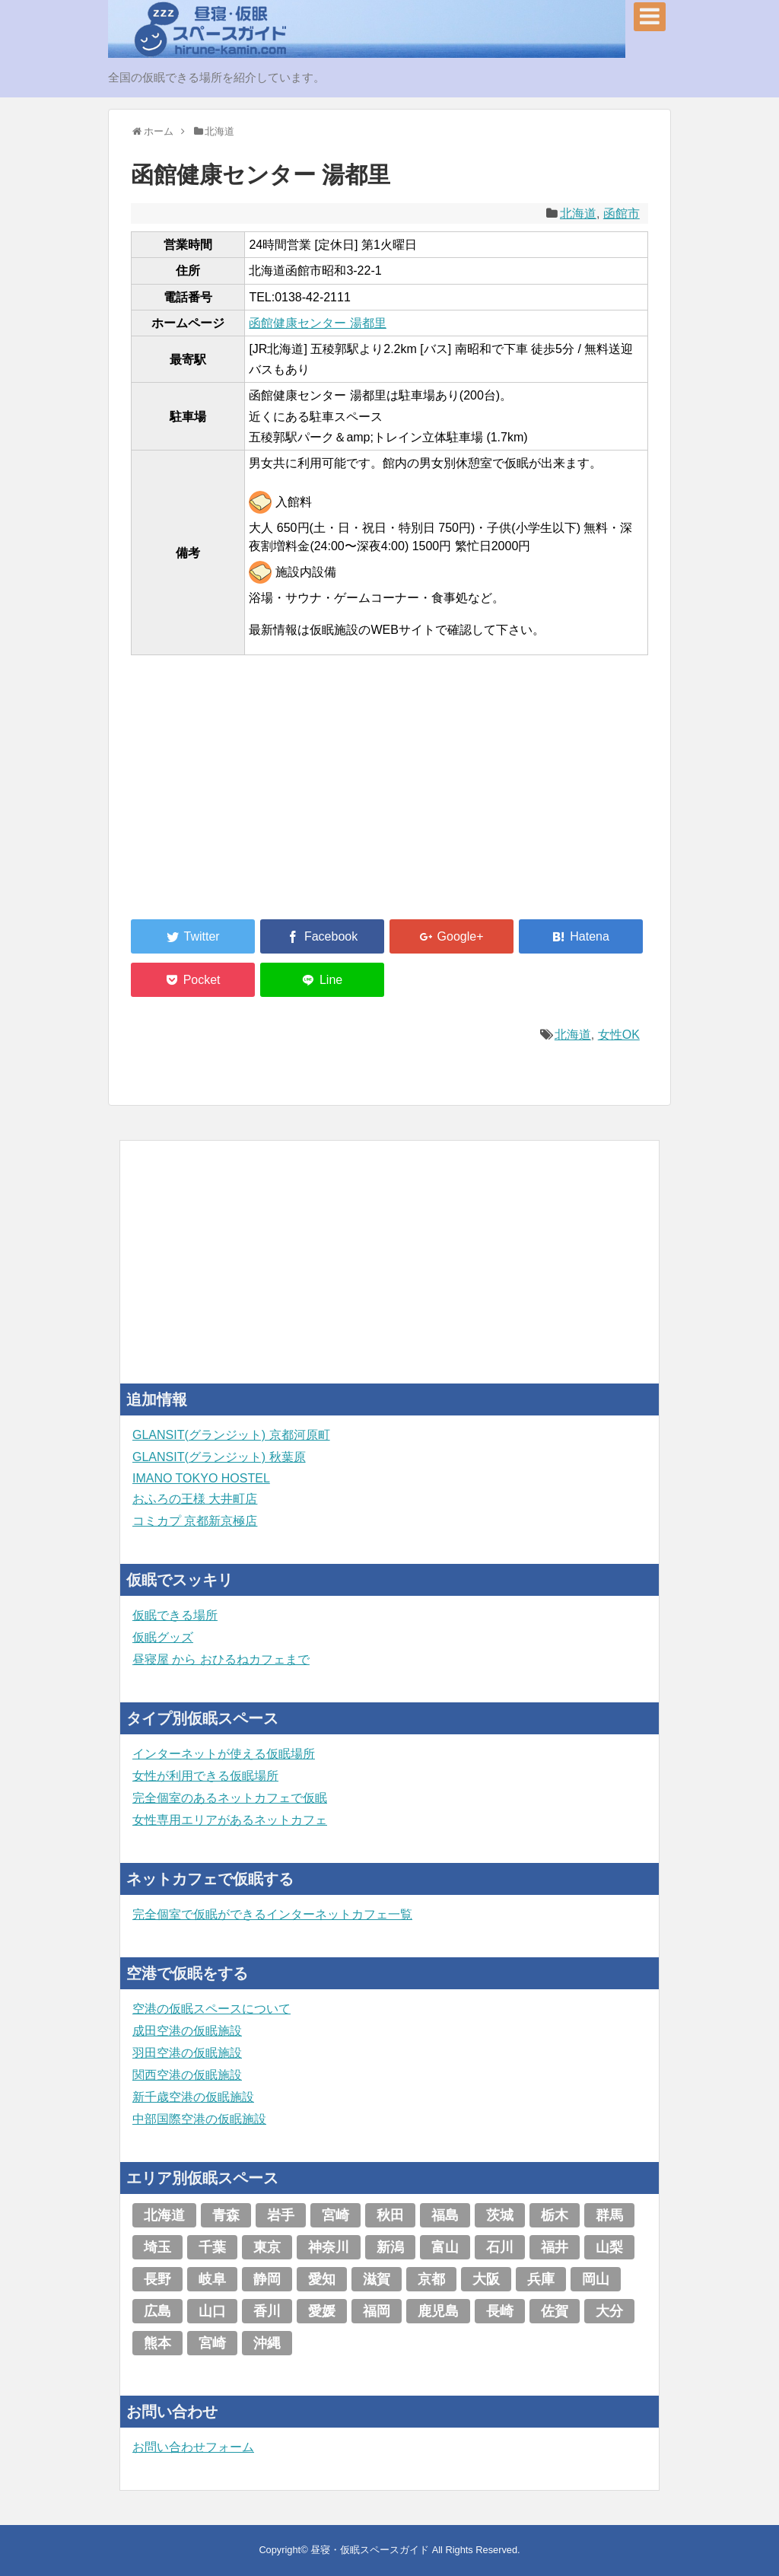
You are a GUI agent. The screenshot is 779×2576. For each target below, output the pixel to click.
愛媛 (321, 2311)
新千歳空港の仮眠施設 (193, 2096)
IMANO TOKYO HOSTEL (201, 1478)
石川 (500, 2247)
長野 (157, 2279)
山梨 (609, 2247)
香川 (267, 2311)
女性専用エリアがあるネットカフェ (229, 1819)
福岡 (376, 2311)
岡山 (595, 2279)
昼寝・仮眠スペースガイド (369, 2549)
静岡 (267, 2279)
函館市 (621, 213)
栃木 (554, 2215)
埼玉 (157, 2247)
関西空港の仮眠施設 (187, 2074)
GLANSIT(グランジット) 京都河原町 (231, 1434)
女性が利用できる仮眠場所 (205, 1775)
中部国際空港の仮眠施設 (199, 2119)
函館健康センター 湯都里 (317, 323)
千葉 (212, 2247)
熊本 (157, 2343)
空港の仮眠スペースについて (211, 2008)
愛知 (321, 2279)
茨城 (500, 2215)
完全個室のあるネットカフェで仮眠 (229, 1797)
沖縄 (267, 2343)
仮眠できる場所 (175, 1615)
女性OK (619, 1034)
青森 (226, 2215)
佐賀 (554, 2311)
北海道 (578, 213)
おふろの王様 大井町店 (194, 1498)
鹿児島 (438, 2311)
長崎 (500, 2311)
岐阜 (212, 2279)
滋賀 (376, 2279)
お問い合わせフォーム (193, 2447)
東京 (267, 2247)
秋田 (390, 2215)
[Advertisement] (245, 796)
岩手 (280, 2215)
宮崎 (335, 2215)
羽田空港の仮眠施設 (187, 2052)
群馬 (609, 2215)
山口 (212, 2311)
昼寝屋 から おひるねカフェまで (221, 1659)
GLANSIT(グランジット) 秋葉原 (219, 1456)
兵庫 (541, 2279)
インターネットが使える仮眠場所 (223, 1753)
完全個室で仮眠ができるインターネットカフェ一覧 (272, 1914)
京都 (431, 2279)
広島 (157, 2311)
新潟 (390, 2247)
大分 (609, 2311)
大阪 (486, 2279)
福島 (445, 2215)
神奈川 (328, 2247)
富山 (445, 2247)
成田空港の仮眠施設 (187, 2030)
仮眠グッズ (162, 1637)
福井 (554, 2247)
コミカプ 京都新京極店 (194, 1520)
